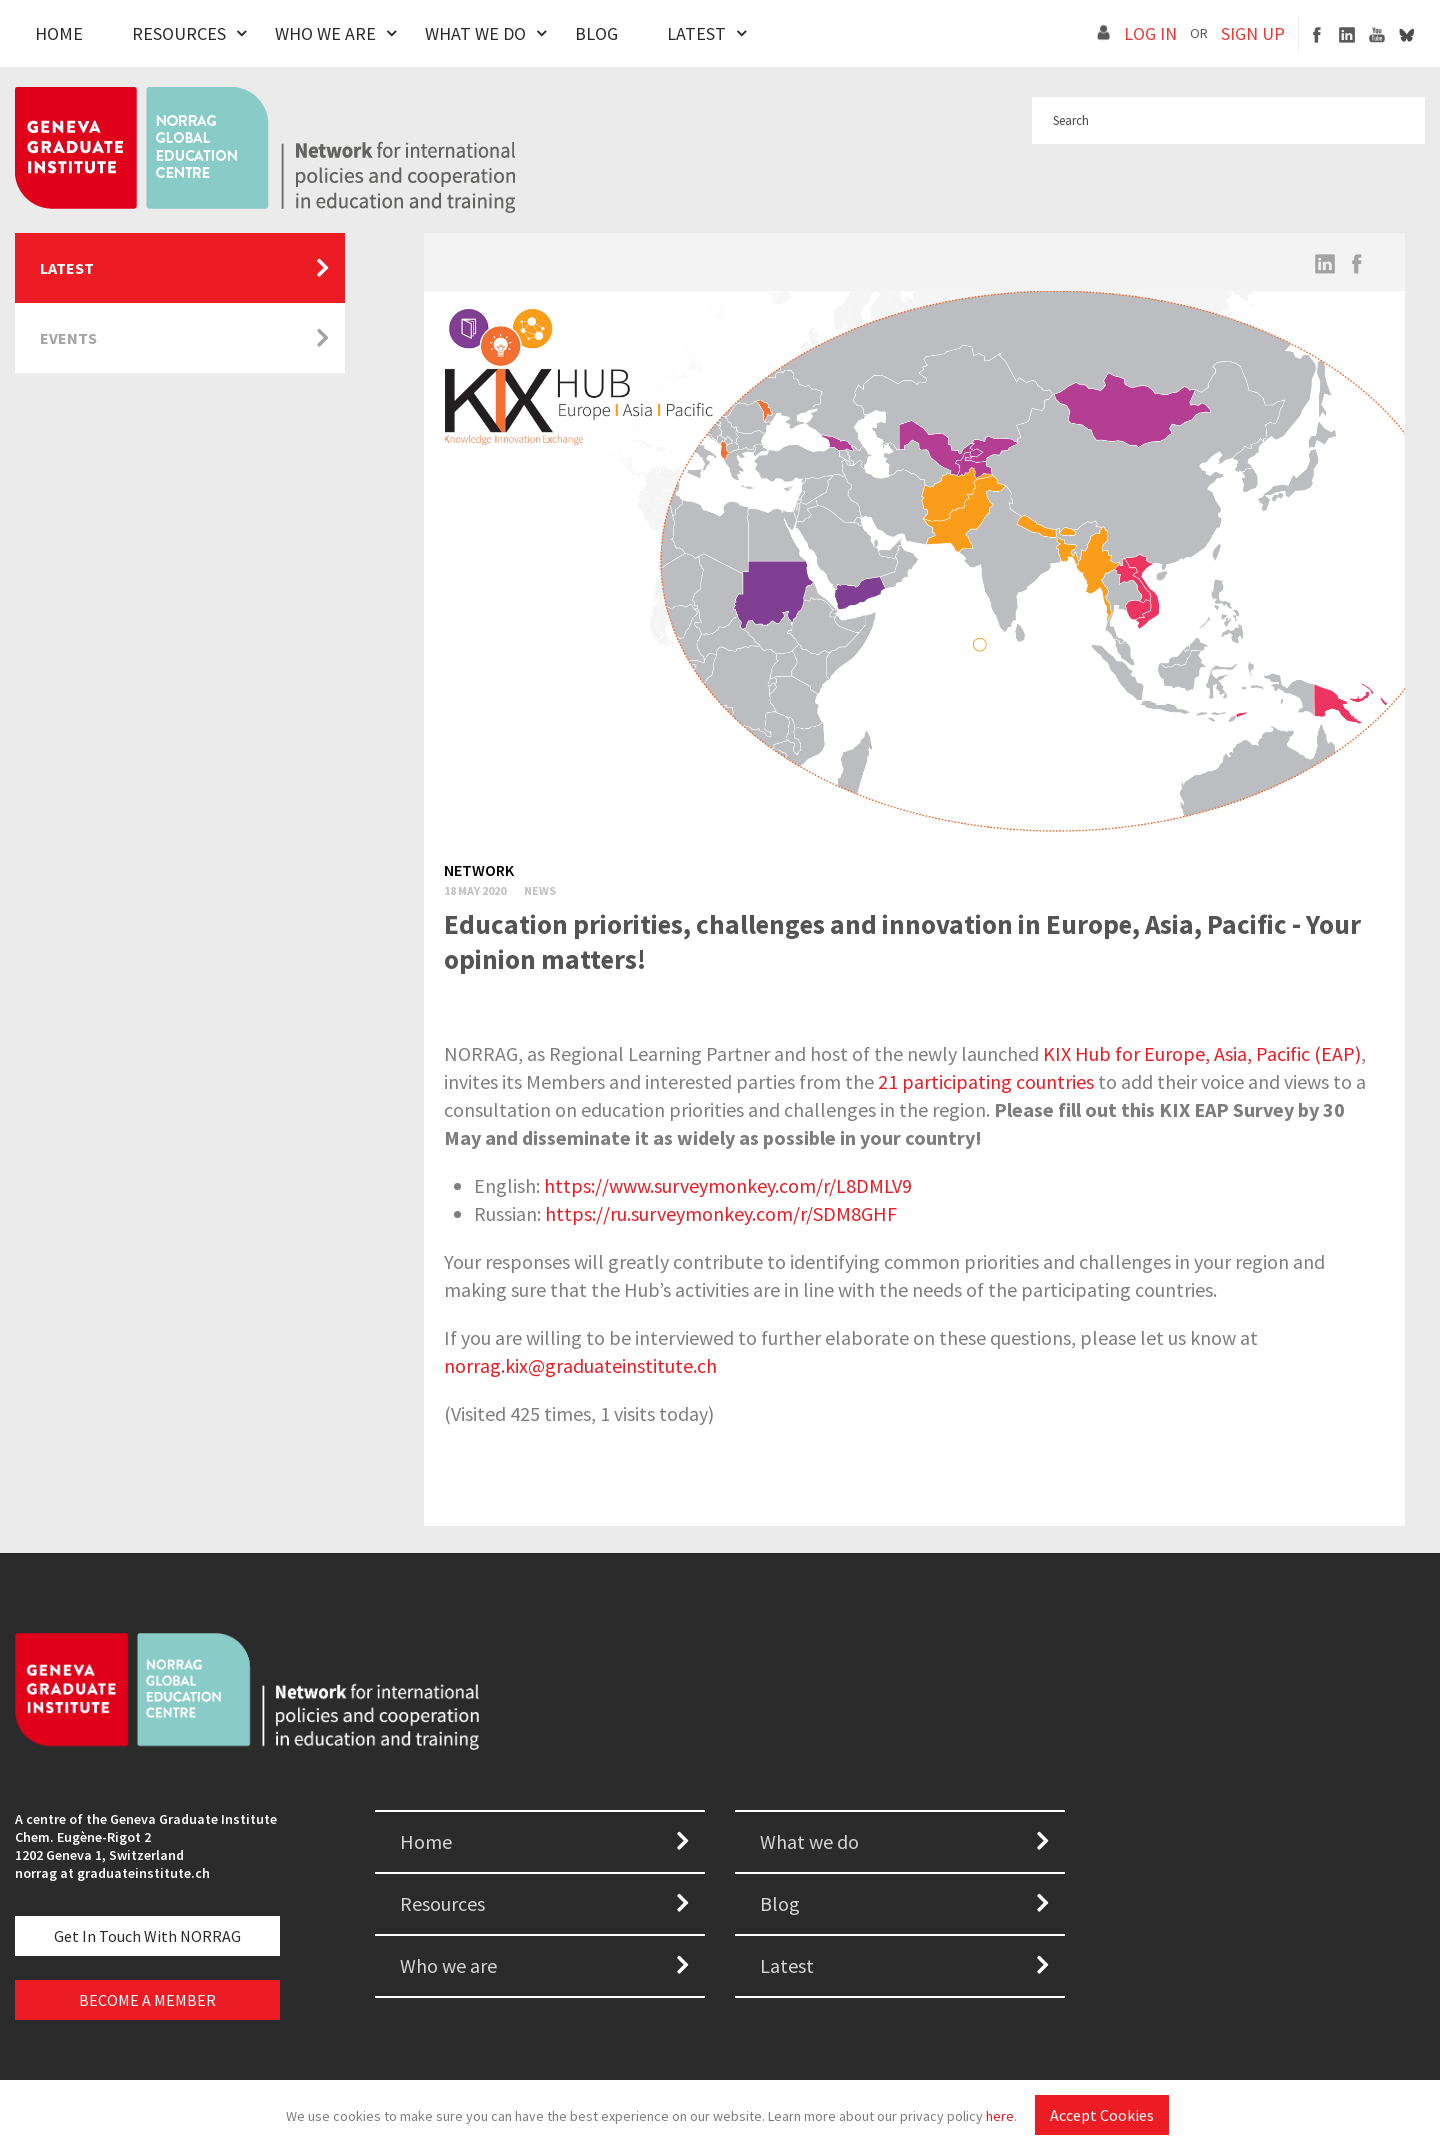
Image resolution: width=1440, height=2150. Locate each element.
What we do (809, 1841)
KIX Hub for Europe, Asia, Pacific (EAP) (1202, 1053)
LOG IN (1150, 33)
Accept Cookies (1102, 2115)
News (540, 890)
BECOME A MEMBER (147, 2000)
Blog (596, 33)
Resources (179, 33)
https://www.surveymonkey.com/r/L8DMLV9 (728, 1185)
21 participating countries (986, 1081)
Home (59, 33)
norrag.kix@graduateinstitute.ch (580, 1365)
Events (68, 338)
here (1000, 2116)
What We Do (475, 33)
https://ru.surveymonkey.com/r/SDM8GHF (721, 1213)
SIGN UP (1253, 33)
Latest (696, 33)
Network (479, 870)
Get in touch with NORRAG (147, 1936)
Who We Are (325, 33)
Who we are (448, 1965)
